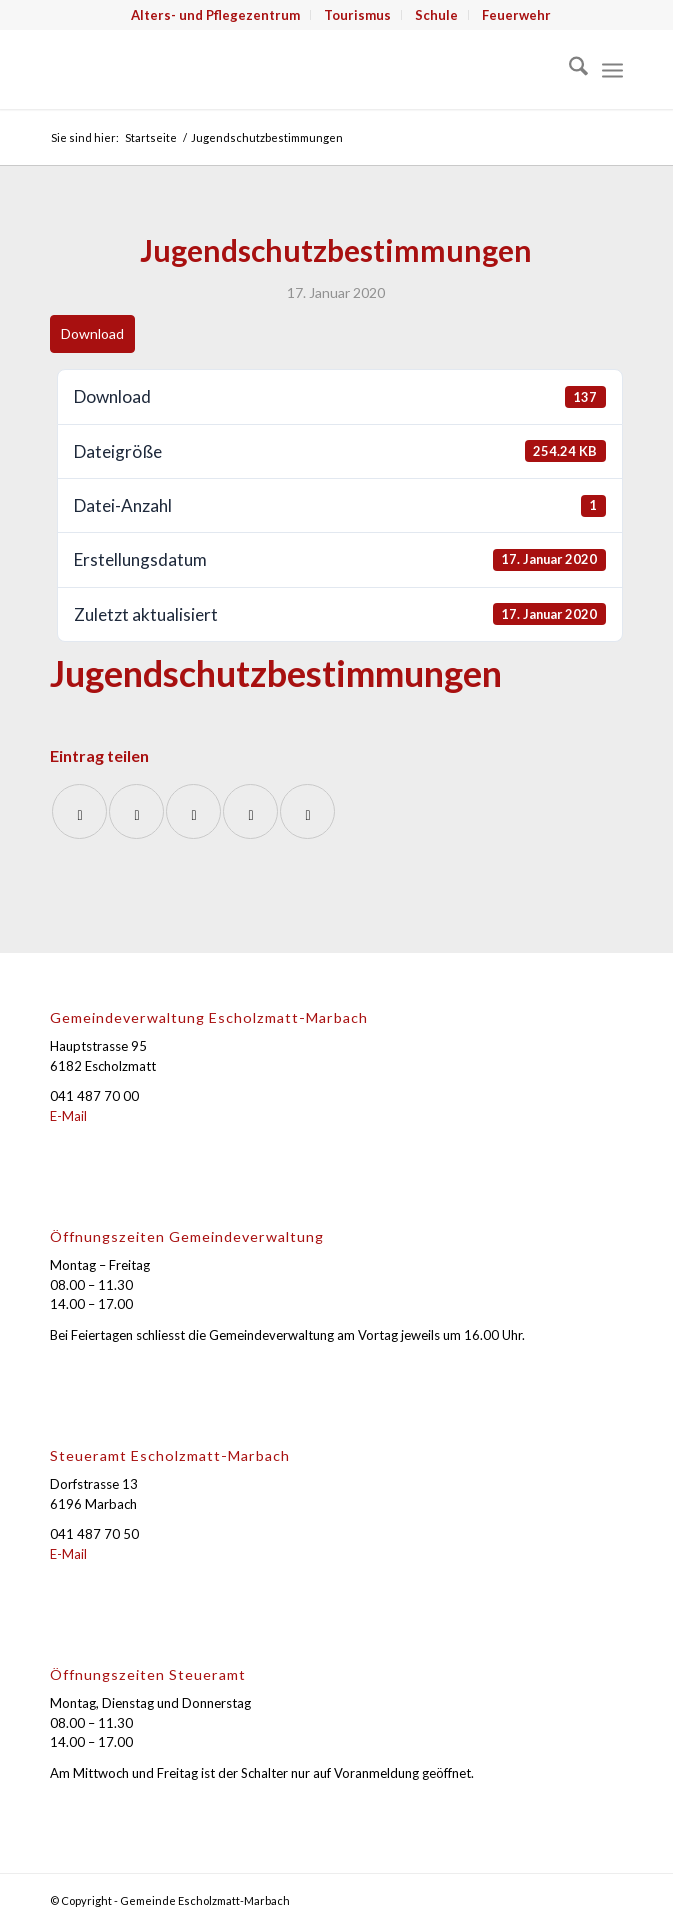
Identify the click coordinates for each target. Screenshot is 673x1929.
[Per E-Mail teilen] (307, 811)
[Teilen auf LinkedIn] (250, 811)
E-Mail (68, 1116)
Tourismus (357, 15)
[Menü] (612, 69)
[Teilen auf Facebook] (79, 811)
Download (92, 333)
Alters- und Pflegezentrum (215, 15)
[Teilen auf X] (136, 811)
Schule (436, 15)
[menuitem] (216, 15)
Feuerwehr (516, 15)
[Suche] (568, 69)
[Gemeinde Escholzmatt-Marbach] (279, 69)
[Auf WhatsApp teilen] (193, 811)
